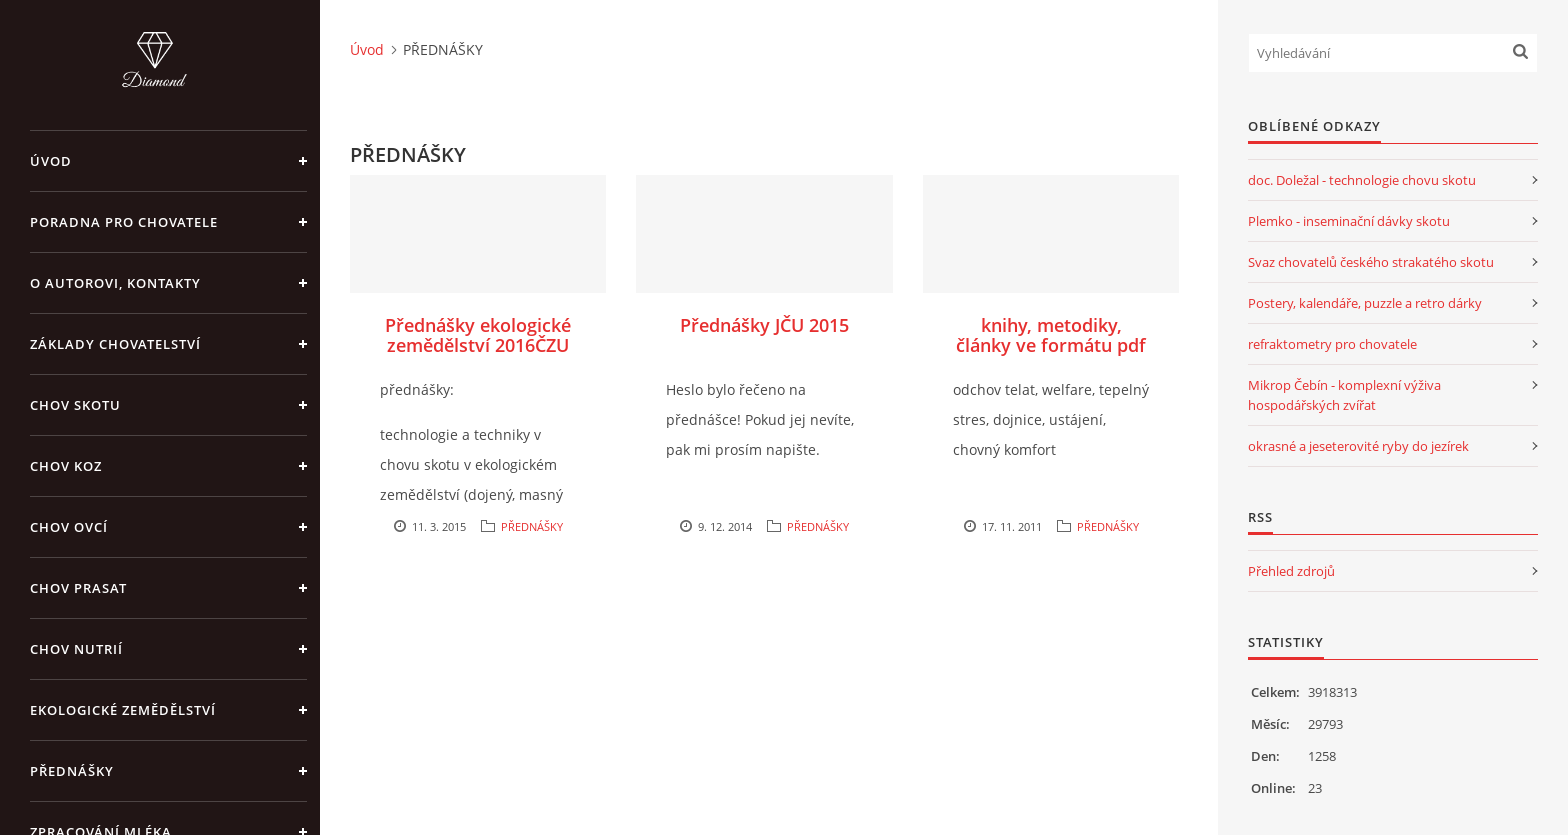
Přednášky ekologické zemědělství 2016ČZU (478, 335)
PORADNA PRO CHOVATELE (124, 222)
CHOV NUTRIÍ (76, 649)
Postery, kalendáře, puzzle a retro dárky (1365, 303)
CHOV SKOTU (75, 405)
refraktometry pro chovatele (1332, 344)
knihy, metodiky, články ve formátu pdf (1051, 335)
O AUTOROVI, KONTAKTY (115, 283)
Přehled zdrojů (1291, 571)
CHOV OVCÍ (69, 527)
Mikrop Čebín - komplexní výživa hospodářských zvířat (1344, 395)
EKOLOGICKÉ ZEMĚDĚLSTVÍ (123, 710)
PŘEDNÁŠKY (72, 771)
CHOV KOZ (66, 466)
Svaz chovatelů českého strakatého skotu (1371, 262)
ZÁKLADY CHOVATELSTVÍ (115, 344)
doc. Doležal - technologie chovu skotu (1362, 180)
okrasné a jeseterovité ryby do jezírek (1358, 446)
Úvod (51, 161)
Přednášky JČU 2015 (764, 325)
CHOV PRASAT (78, 588)
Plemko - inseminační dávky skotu (1349, 221)
